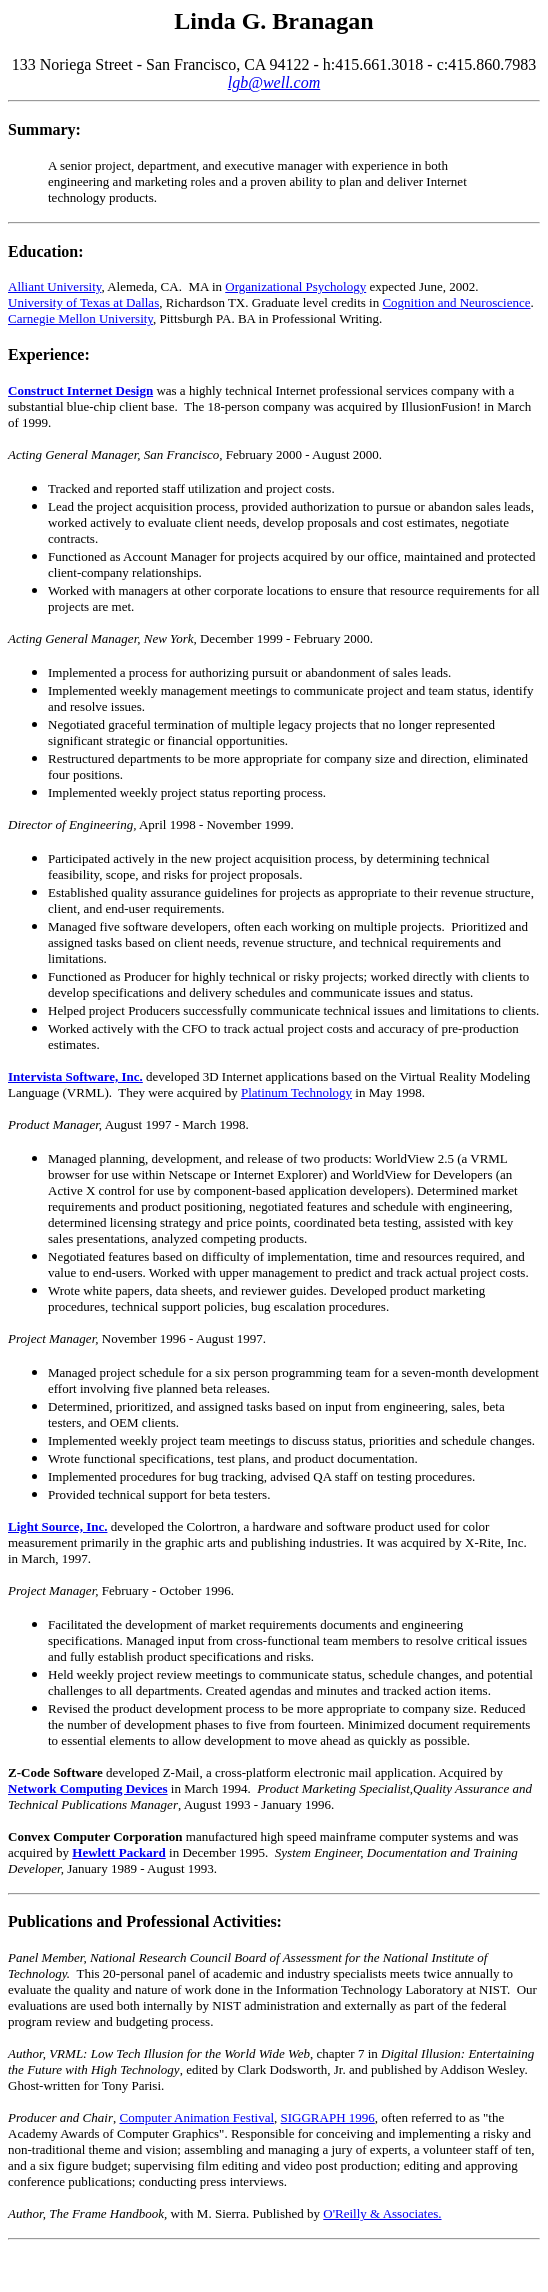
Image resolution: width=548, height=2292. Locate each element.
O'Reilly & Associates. (382, 2213)
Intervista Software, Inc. (75, 1076)
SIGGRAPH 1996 (328, 2117)
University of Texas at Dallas (83, 302)
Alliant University (54, 286)
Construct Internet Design (80, 390)
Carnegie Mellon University (80, 318)
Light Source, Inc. (57, 1526)
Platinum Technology (296, 1092)
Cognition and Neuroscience (456, 302)
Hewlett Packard (119, 1852)
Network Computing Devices (88, 1788)
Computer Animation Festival (196, 2117)
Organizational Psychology (295, 286)
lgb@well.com (274, 82)
